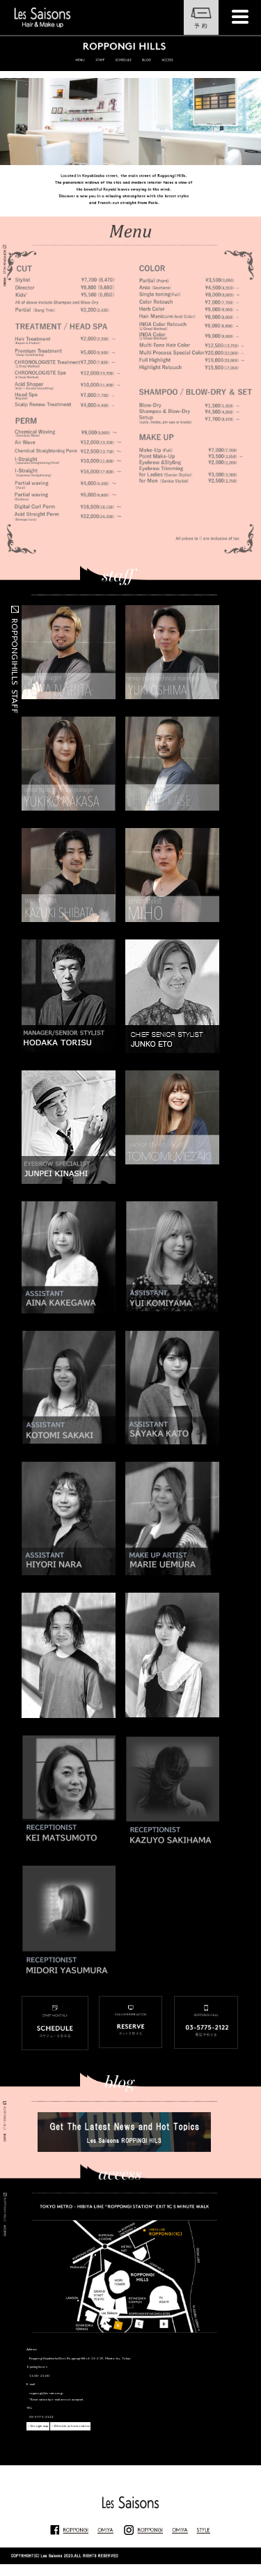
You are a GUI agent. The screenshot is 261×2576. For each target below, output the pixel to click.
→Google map (38, 2426)
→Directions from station (70, 2426)
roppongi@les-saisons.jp (46, 2393)
